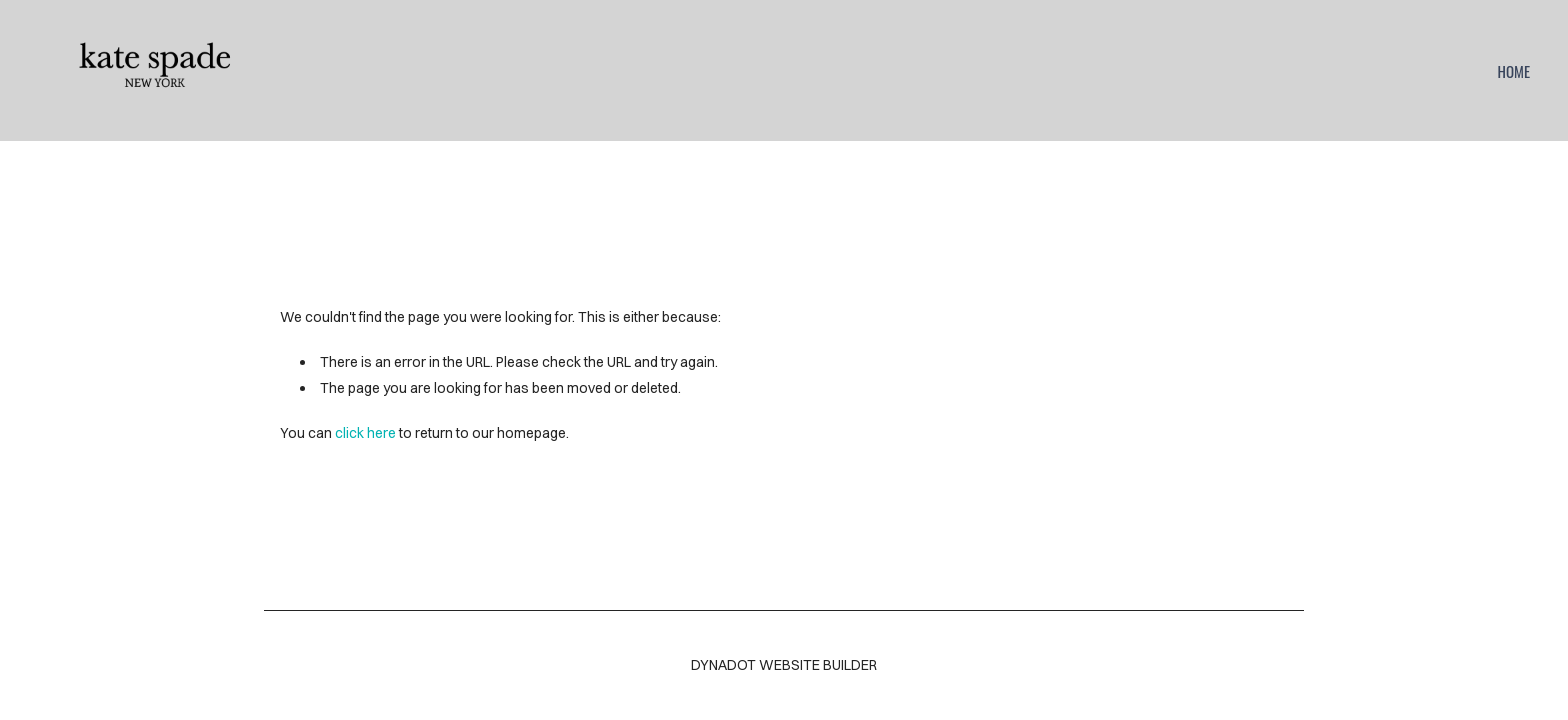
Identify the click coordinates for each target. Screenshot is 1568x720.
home (1513, 71)
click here (365, 433)
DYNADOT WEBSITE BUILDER (784, 665)
